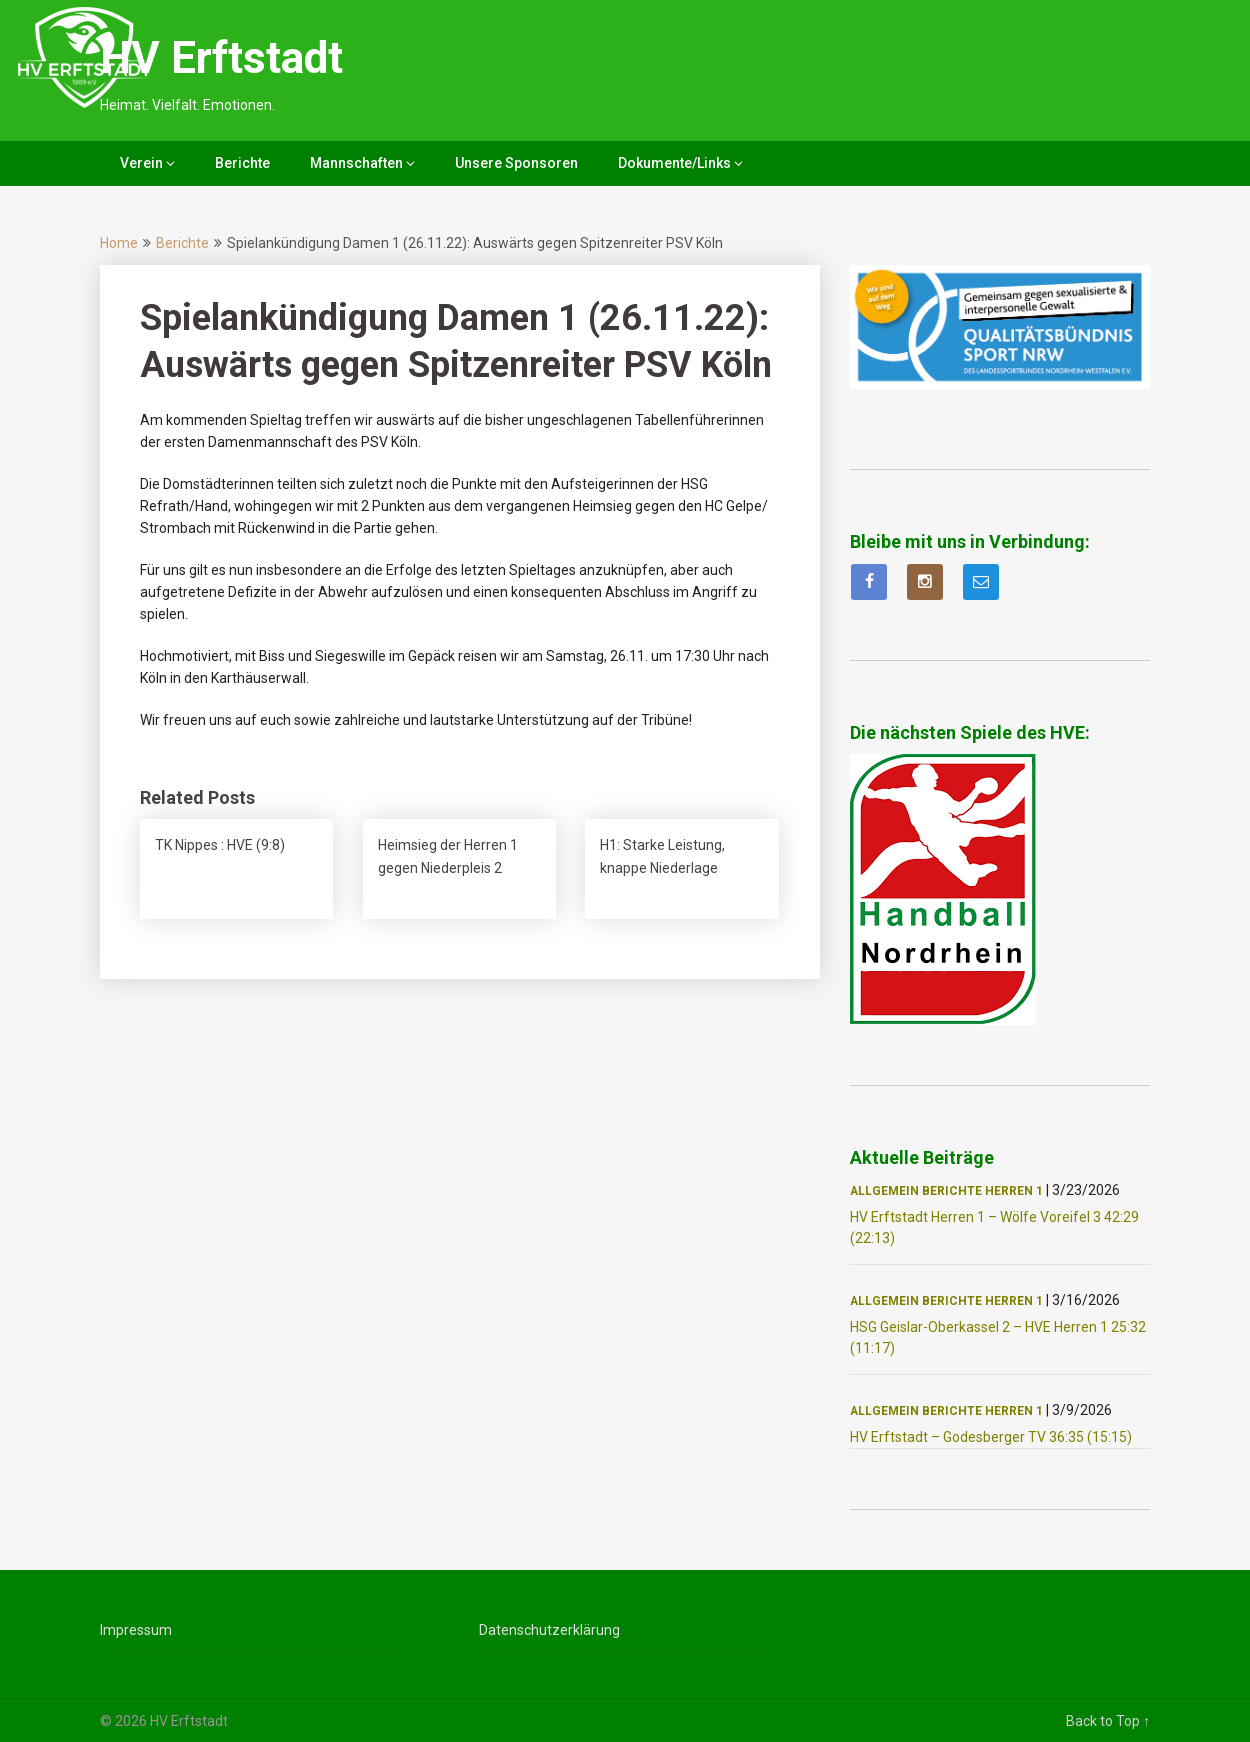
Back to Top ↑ (1108, 1721)
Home (119, 243)
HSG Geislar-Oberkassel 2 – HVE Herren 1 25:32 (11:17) (998, 1337)
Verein (141, 163)
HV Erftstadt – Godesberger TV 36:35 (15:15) (991, 1437)
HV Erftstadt (221, 58)
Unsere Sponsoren (516, 163)
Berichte (242, 163)
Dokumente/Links (674, 163)
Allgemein (884, 1191)
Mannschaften (356, 163)
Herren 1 (1014, 1191)
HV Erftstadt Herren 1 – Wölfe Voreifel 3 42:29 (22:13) (994, 1227)
